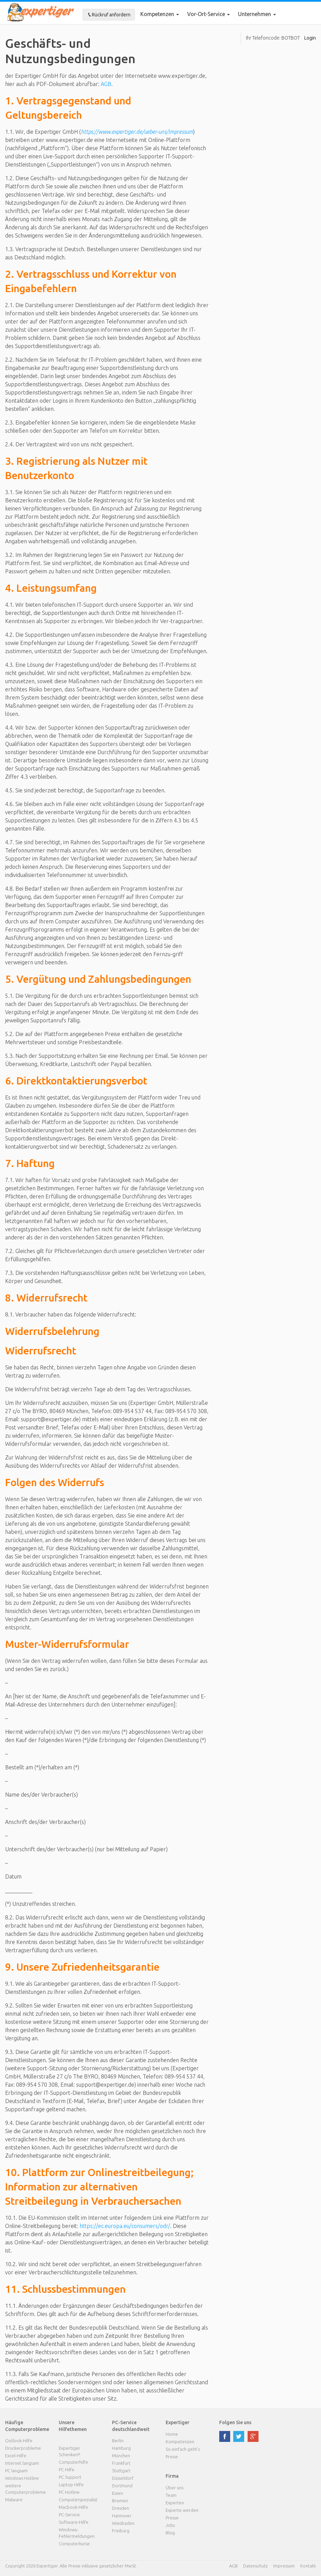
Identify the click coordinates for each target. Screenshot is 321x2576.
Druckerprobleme (23, 2448)
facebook (224, 2436)
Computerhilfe (73, 2462)
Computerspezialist (78, 2499)
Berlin (118, 2440)
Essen (117, 2493)
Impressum (284, 2565)
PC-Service (69, 2514)
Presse (172, 2517)
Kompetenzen (159, 14)
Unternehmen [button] (257, 14)
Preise (172, 2456)
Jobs (170, 2525)
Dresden (120, 2508)
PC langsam (16, 2470)
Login (310, 38)
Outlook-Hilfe (18, 2440)
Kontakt (308, 2565)
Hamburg (121, 2448)
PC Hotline (69, 2492)
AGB (106, 84)
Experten (175, 2502)
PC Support (70, 2477)
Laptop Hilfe (71, 2484)
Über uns (174, 2487)
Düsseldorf (123, 2478)
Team (171, 2495)
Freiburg (120, 2530)
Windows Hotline (22, 2478)
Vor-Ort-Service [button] (208, 14)
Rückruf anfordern (108, 14)
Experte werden (182, 2510)
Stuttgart (121, 2470)
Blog (170, 2532)
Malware (14, 2499)
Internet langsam (22, 2463)
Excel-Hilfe (15, 2455)
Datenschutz (255, 2565)
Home (172, 2434)
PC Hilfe (66, 2469)
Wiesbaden (123, 2523)
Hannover (121, 2515)
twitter (238, 2436)
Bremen (120, 2500)
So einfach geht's (183, 2449)
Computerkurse (74, 2543)
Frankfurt (121, 2463)
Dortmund (122, 2485)
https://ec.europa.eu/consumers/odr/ (125, 2226)
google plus (253, 2436)
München (121, 2455)
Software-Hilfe (73, 2522)
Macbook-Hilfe (73, 2507)
